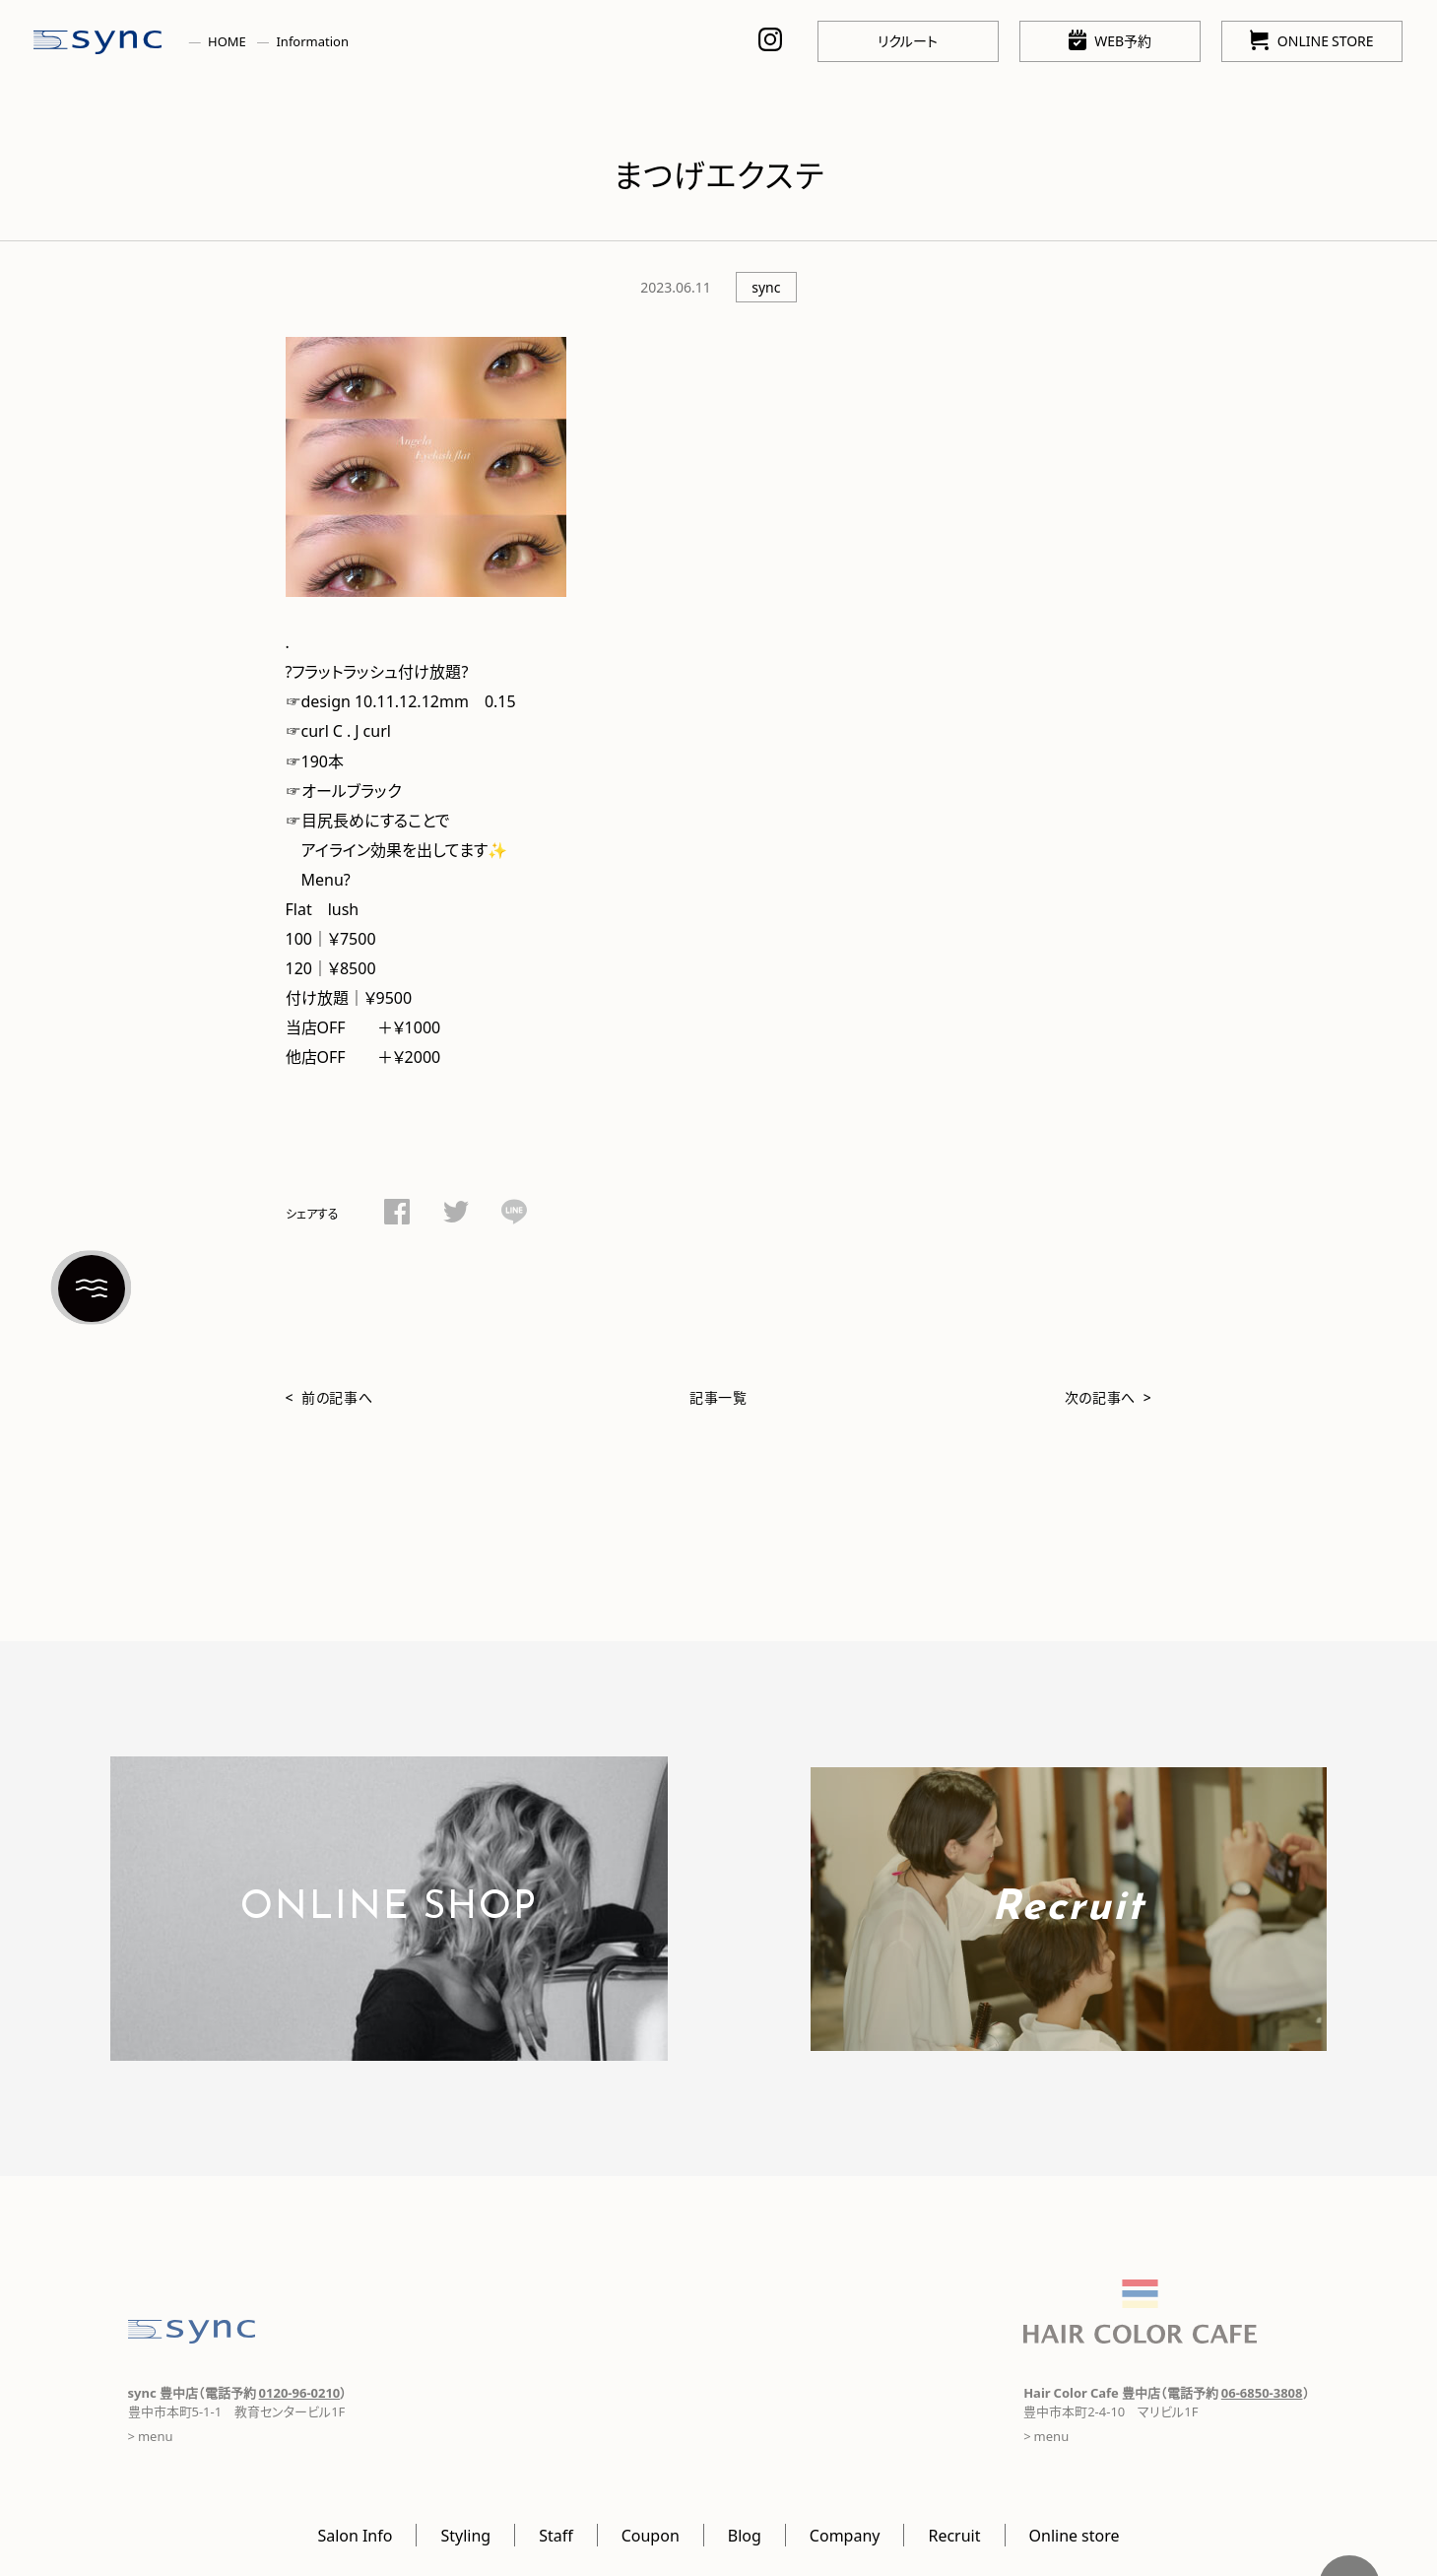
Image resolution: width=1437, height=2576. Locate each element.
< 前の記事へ (329, 1397)
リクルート (908, 40)
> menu (150, 2435)
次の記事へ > (1108, 1397)
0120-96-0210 (300, 2392)
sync (765, 287)
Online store (1074, 2534)
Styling (465, 2534)
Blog (744, 2534)
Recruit (954, 2534)
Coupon (650, 2534)
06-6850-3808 (1262, 2392)
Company (845, 2534)
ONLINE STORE (1311, 40)
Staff (556, 2534)
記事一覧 (718, 1397)
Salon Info (354, 2534)
